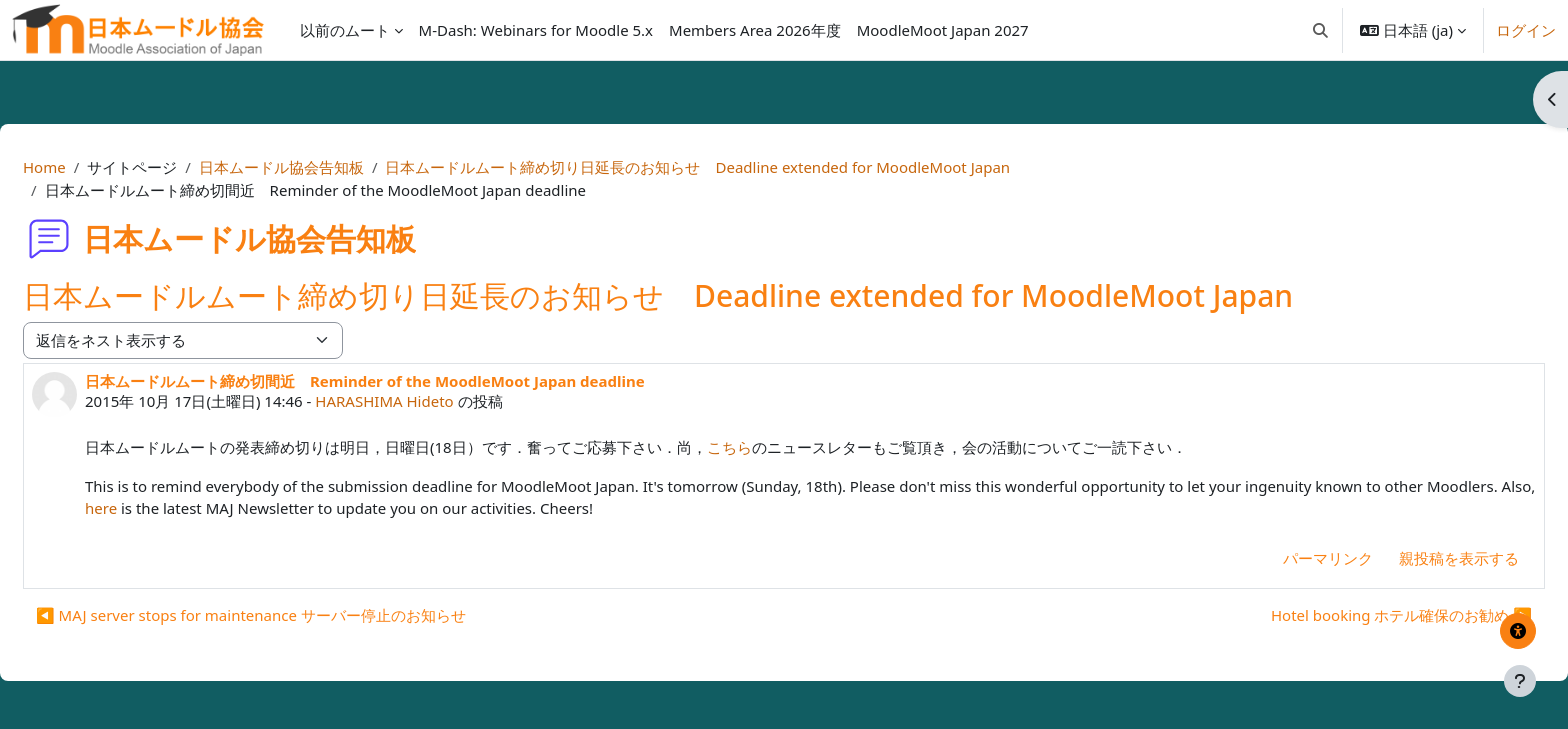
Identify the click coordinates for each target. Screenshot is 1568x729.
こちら (777, 447)
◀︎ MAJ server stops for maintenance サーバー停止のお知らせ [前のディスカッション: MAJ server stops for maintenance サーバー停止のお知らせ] (299, 615)
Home (92, 167)
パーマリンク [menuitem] (1280, 558)
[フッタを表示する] (1520, 681)
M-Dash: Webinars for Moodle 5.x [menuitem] (536, 30)
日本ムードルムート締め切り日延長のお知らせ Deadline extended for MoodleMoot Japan (745, 167)
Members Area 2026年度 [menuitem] (755, 30)
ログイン (1526, 30)
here (261, 508)
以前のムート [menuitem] (345, 30)
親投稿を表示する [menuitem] (1411, 558)
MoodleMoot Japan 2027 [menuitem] (943, 30)
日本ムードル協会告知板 (329, 167)
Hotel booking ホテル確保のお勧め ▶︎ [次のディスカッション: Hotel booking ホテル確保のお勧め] (1353, 615)
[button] (1320, 30)
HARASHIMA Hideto (432, 401)
